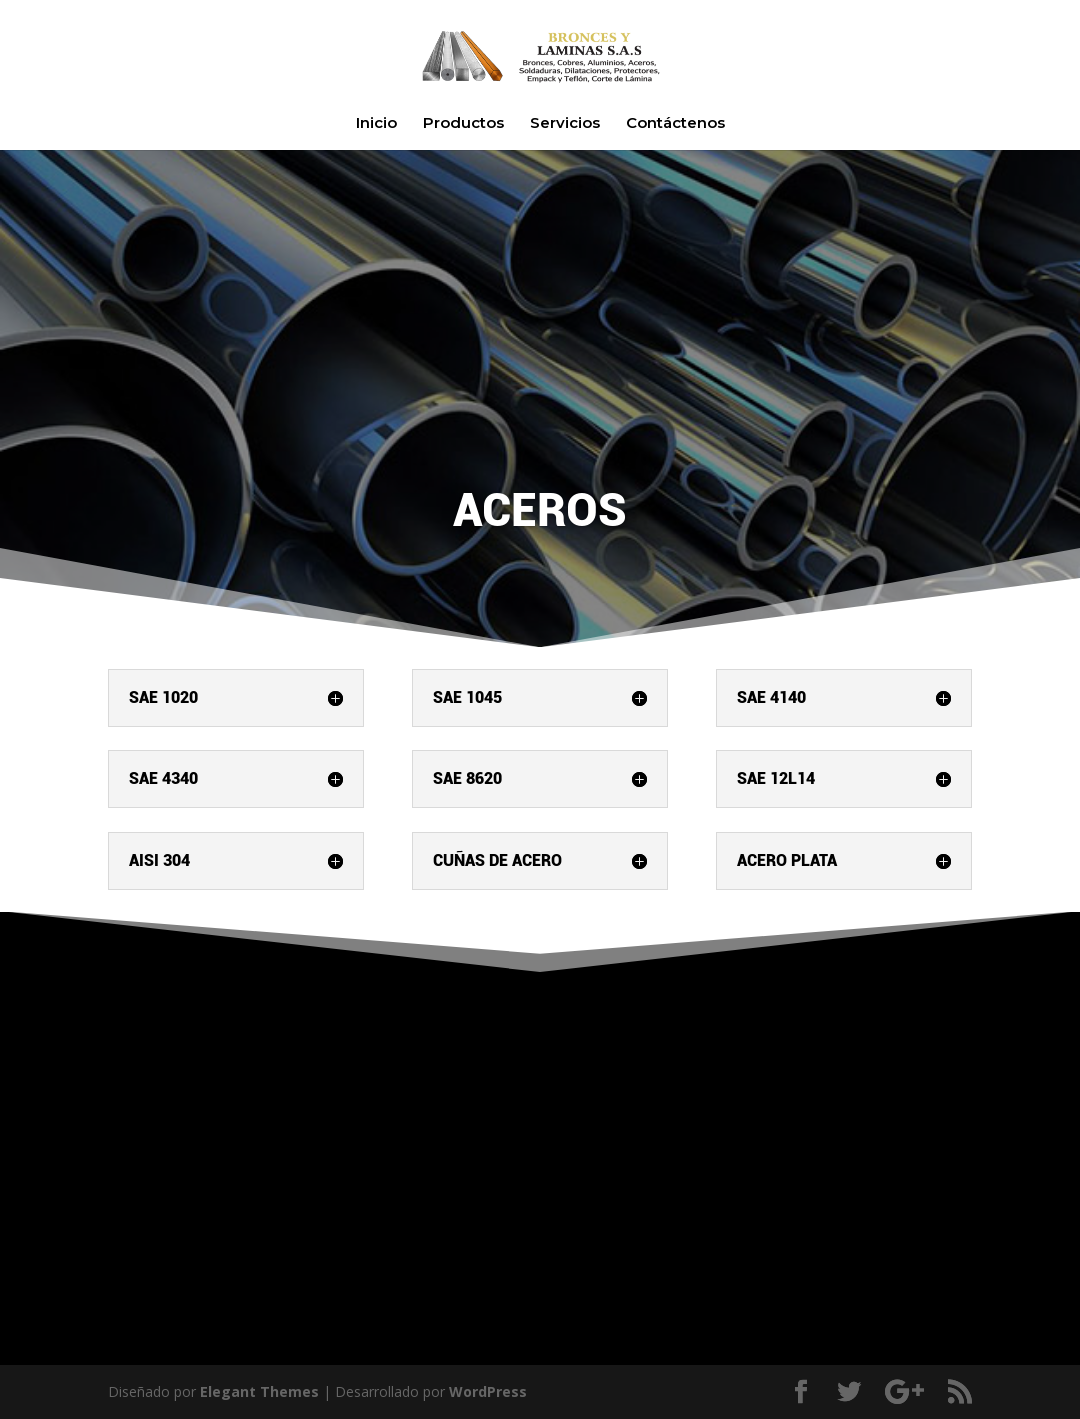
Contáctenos (675, 124)
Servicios (565, 124)
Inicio (376, 124)
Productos (463, 124)
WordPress (488, 1391)
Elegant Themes (259, 1391)
